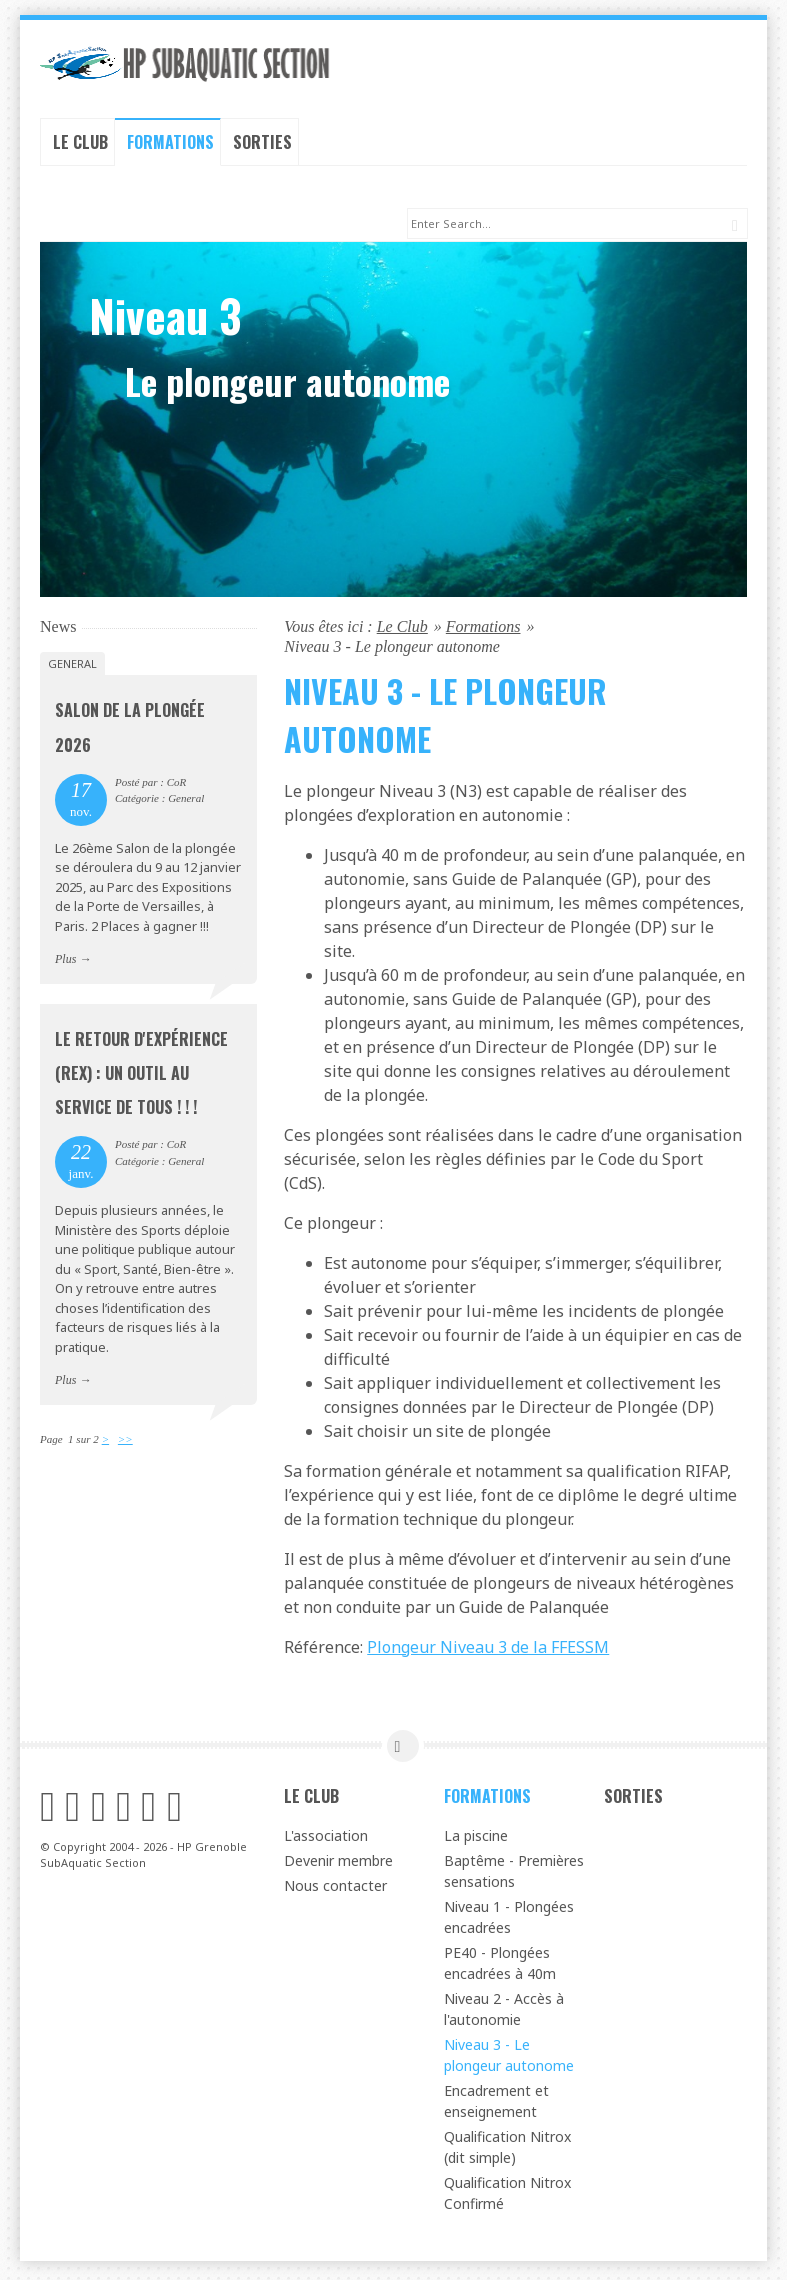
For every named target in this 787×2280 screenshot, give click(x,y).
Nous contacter (335, 1889)
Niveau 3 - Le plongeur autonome (509, 2059)
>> (125, 1443)
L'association (326, 1839)
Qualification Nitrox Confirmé (507, 2197)
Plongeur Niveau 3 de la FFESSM (488, 1651)
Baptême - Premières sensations (514, 1875)
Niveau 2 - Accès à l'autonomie (504, 2013)
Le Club (80, 143)
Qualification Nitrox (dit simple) (507, 2151)
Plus (65, 963)
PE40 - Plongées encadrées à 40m (500, 1967)
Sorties (262, 143)
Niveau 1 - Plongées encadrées (509, 1921)
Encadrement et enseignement (496, 2105)
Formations (170, 143)
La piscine (476, 1839)
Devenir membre (338, 1864)
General (72, 667)
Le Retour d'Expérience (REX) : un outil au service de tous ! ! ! (141, 1077)
